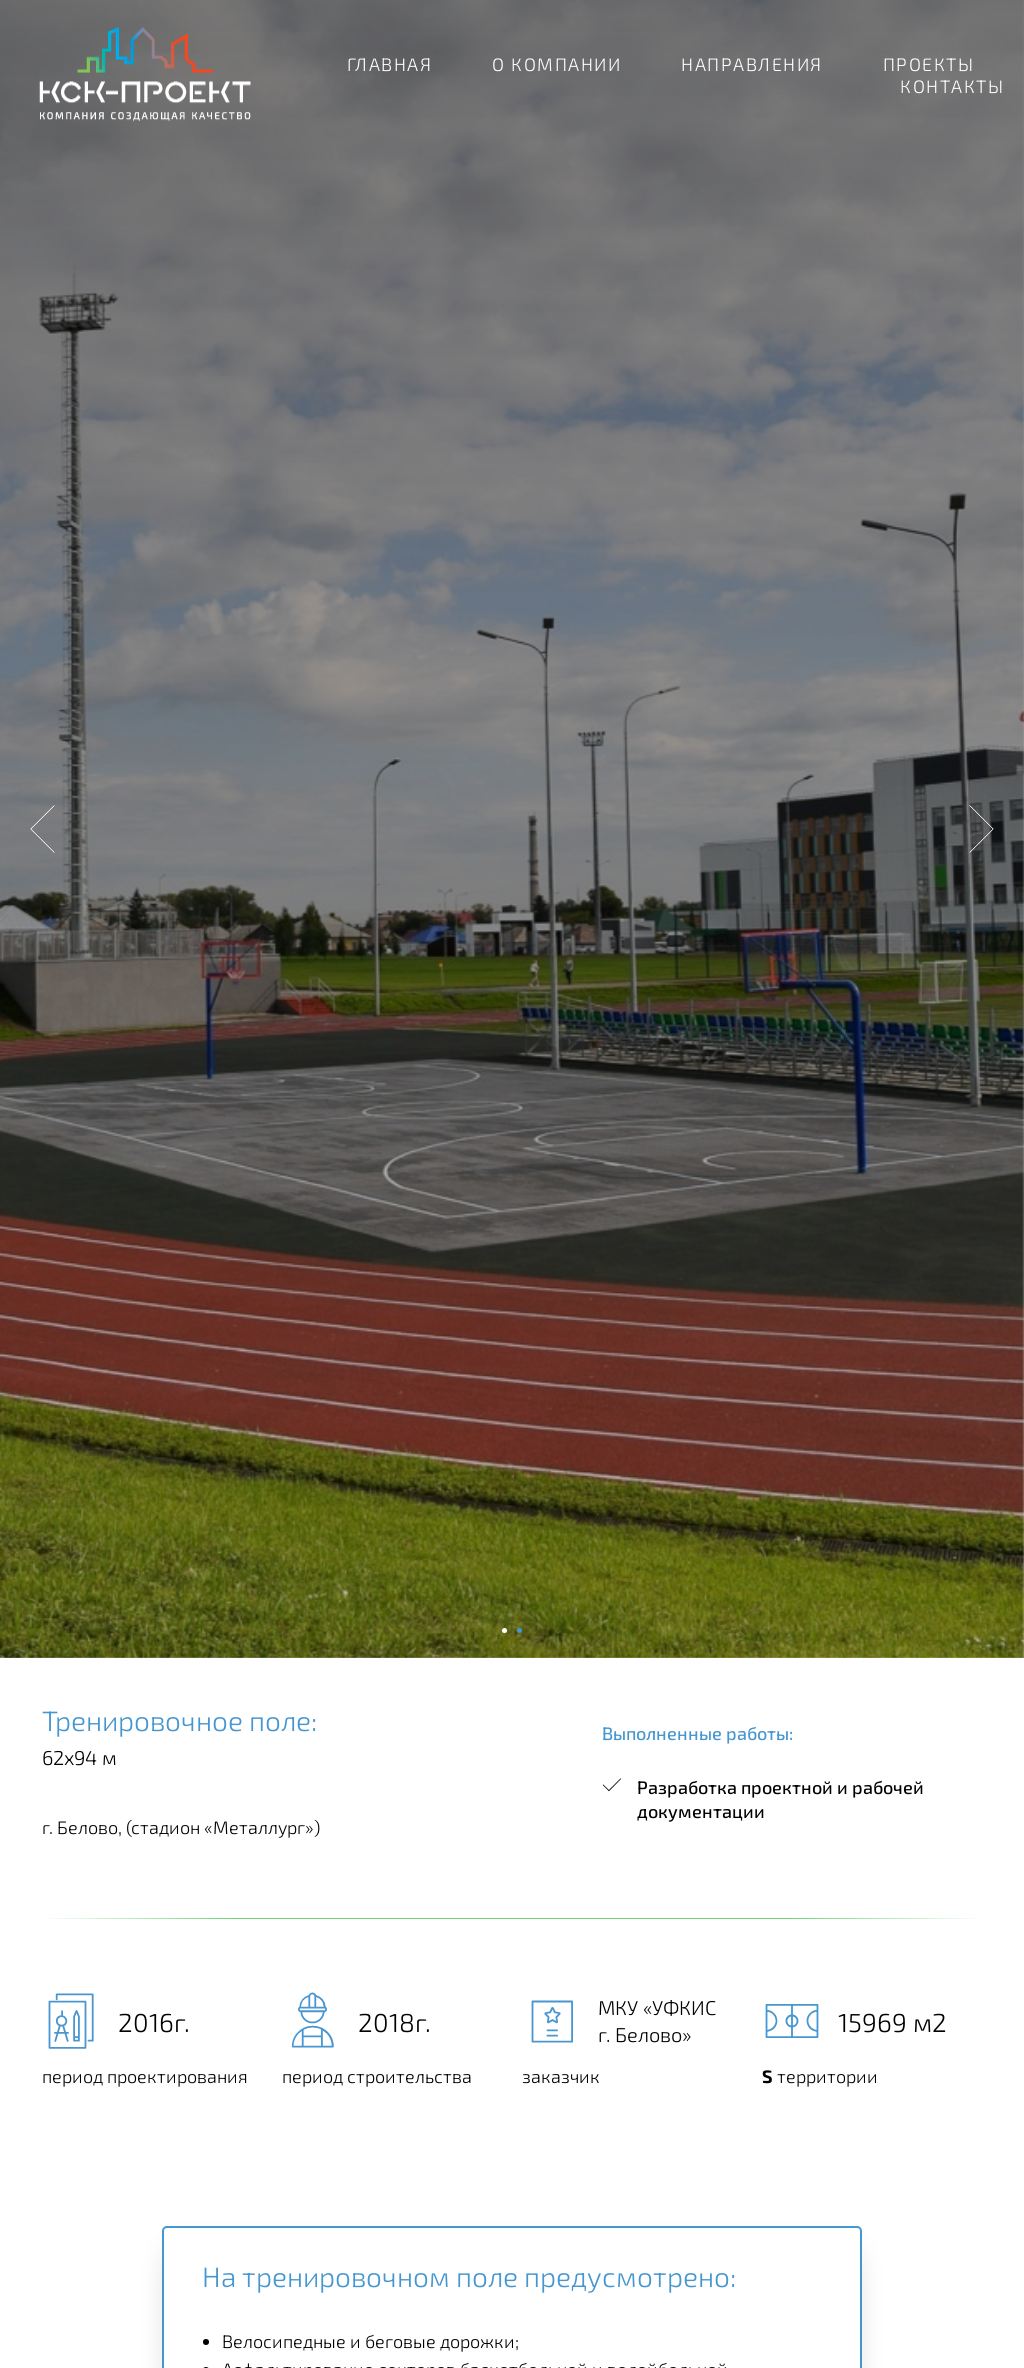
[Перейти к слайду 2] (519, 1630)
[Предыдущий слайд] (42, 829)
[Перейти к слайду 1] (504, 1630)
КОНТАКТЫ (952, 86)
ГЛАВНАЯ (390, 64)
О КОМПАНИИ (556, 64)
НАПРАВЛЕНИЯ (752, 64)
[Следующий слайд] (981, 829)
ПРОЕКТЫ (929, 64)
